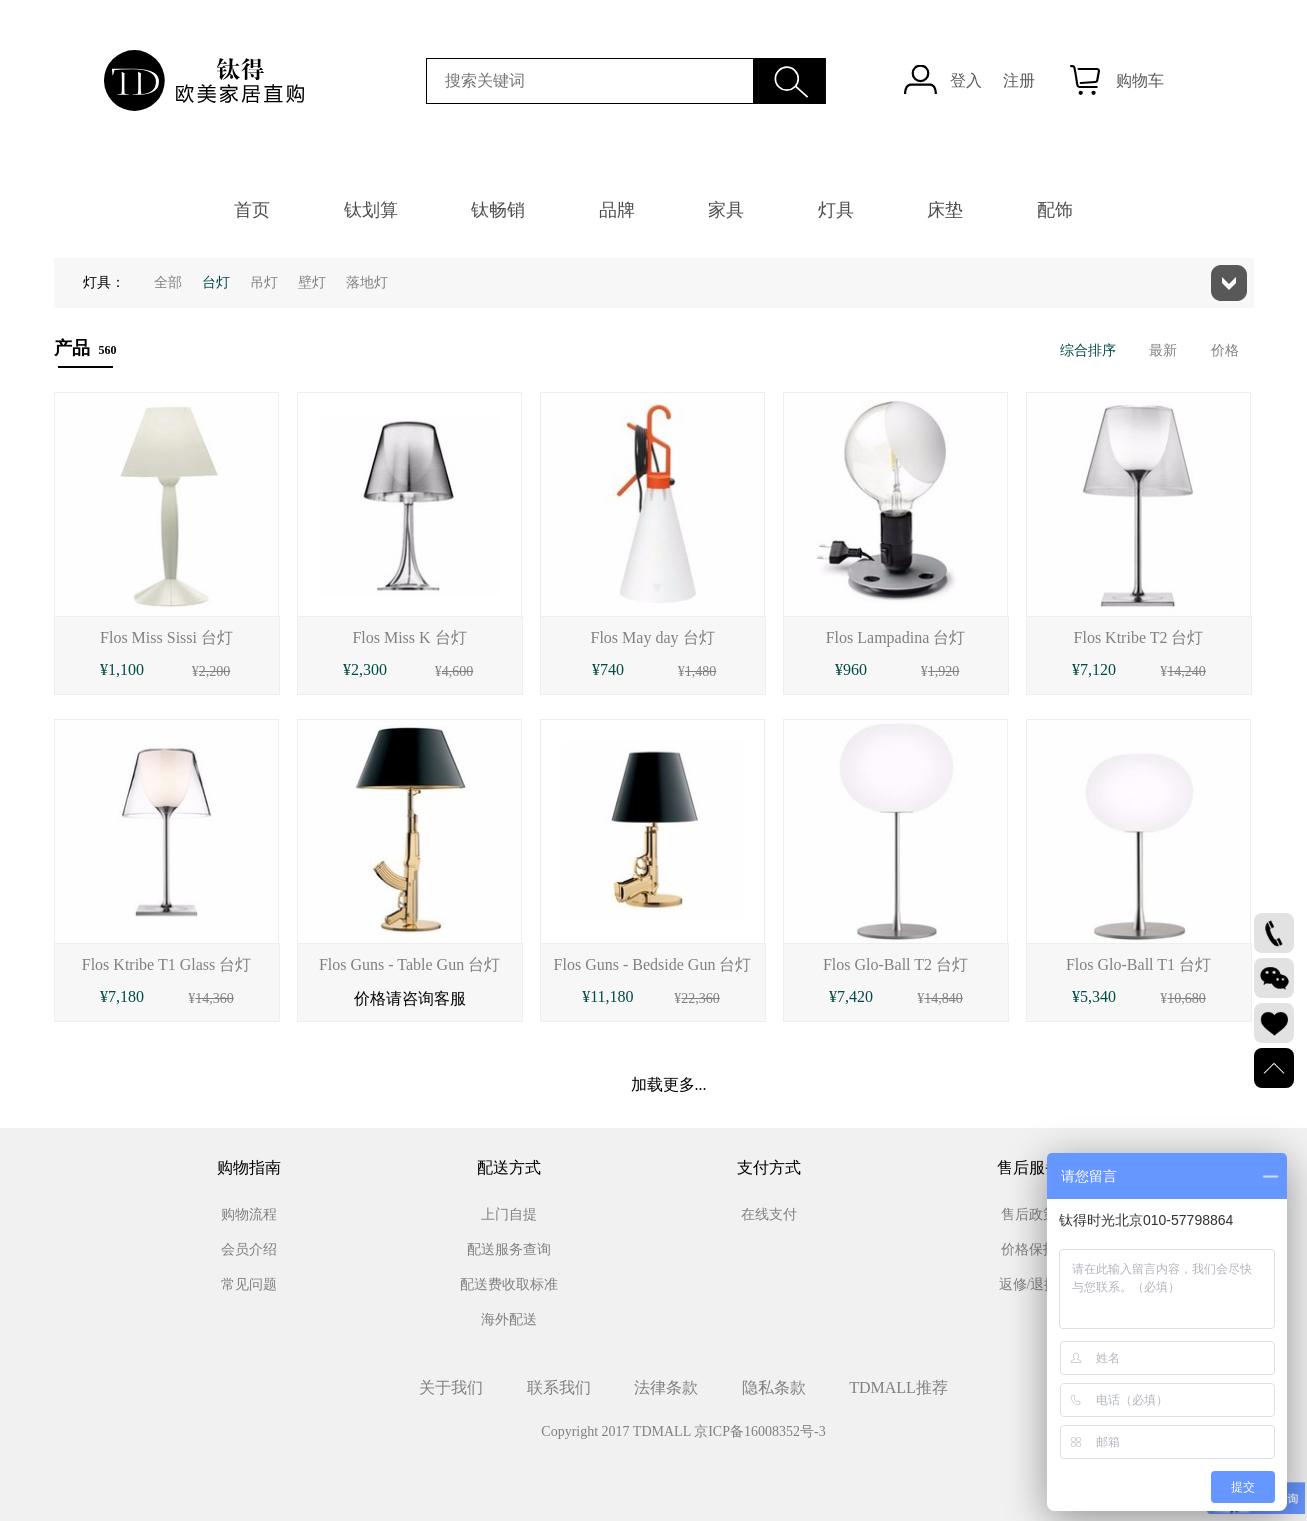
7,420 (855, 996)
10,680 (1186, 998)
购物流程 (249, 1214)
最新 (1163, 350)
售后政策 (1029, 1214)
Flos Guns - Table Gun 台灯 (409, 964)
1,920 (944, 671)
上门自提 (509, 1214)
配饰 (1055, 210)
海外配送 (509, 1319)
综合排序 (1088, 350)
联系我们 (559, 1387)
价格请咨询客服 (410, 998)
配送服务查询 (509, 1249)
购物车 (1140, 80)
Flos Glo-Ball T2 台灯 (895, 964)
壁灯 (312, 282)
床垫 (945, 210)
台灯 (216, 282)
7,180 (126, 996)
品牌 (617, 210)
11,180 (611, 996)
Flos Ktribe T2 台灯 (1139, 637)
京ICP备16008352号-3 (759, 1431)
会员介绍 (249, 1249)
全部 (168, 282)
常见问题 (249, 1284)
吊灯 (264, 282)
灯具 (836, 210)
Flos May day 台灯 (653, 637)
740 (612, 669)
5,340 (1098, 996)
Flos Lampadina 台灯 (896, 637)
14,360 (214, 998)
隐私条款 (774, 1387)
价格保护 (1029, 1249)
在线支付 (769, 1214)
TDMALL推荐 (898, 1387)
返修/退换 (1029, 1284)
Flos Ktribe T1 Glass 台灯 (166, 964)
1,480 (701, 671)
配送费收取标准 (509, 1284)
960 (855, 669)
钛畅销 (498, 210)
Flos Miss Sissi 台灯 (166, 637)
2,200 (215, 671)
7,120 (1098, 669)
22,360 (700, 998)
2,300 (369, 669)
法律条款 (666, 1387)
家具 (726, 210)
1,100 (126, 669)
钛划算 (371, 210)
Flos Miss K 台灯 (409, 637)
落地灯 (367, 282)
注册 (1019, 80)
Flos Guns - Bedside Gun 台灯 (653, 964)
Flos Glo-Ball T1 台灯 (1138, 964)
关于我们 (451, 1387)
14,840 (943, 998)
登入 (966, 80)
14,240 (1186, 671)
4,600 (458, 671)
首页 (252, 210)
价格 (1225, 350)
